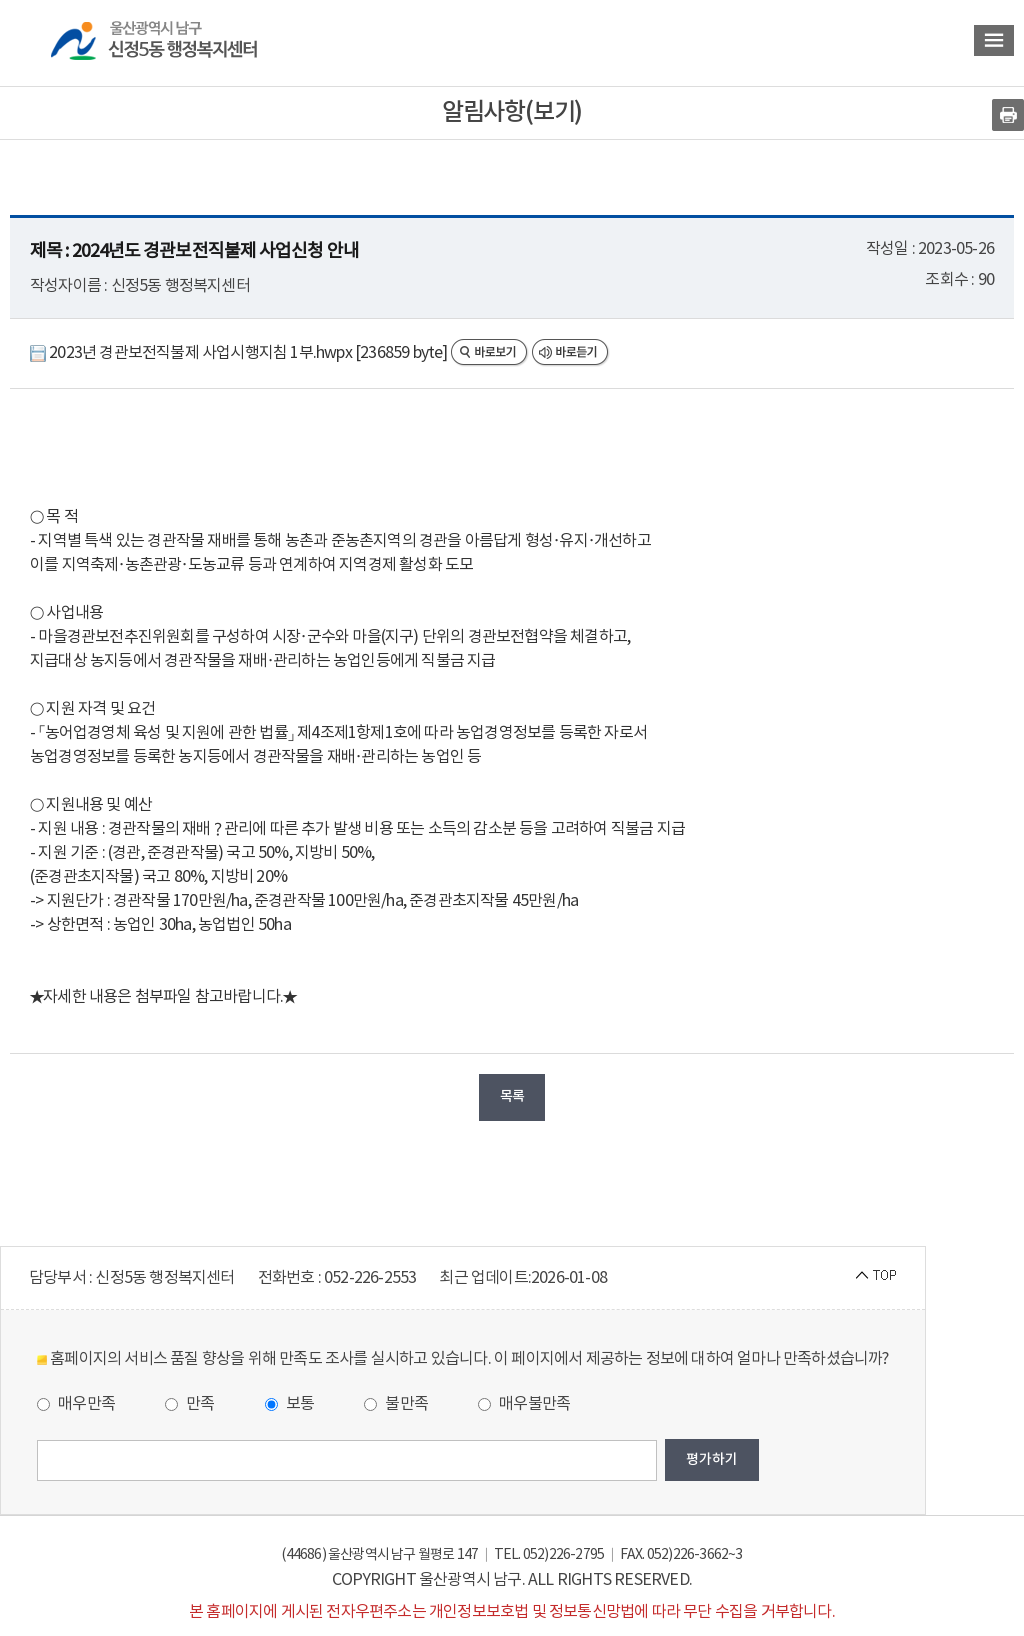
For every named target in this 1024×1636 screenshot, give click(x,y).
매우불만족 (524, 1404)
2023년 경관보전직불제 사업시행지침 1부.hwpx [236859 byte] (240, 353)
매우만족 (76, 1404)
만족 (190, 1404)
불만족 (396, 1404)
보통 (290, 1404)
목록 (512, 1096)
